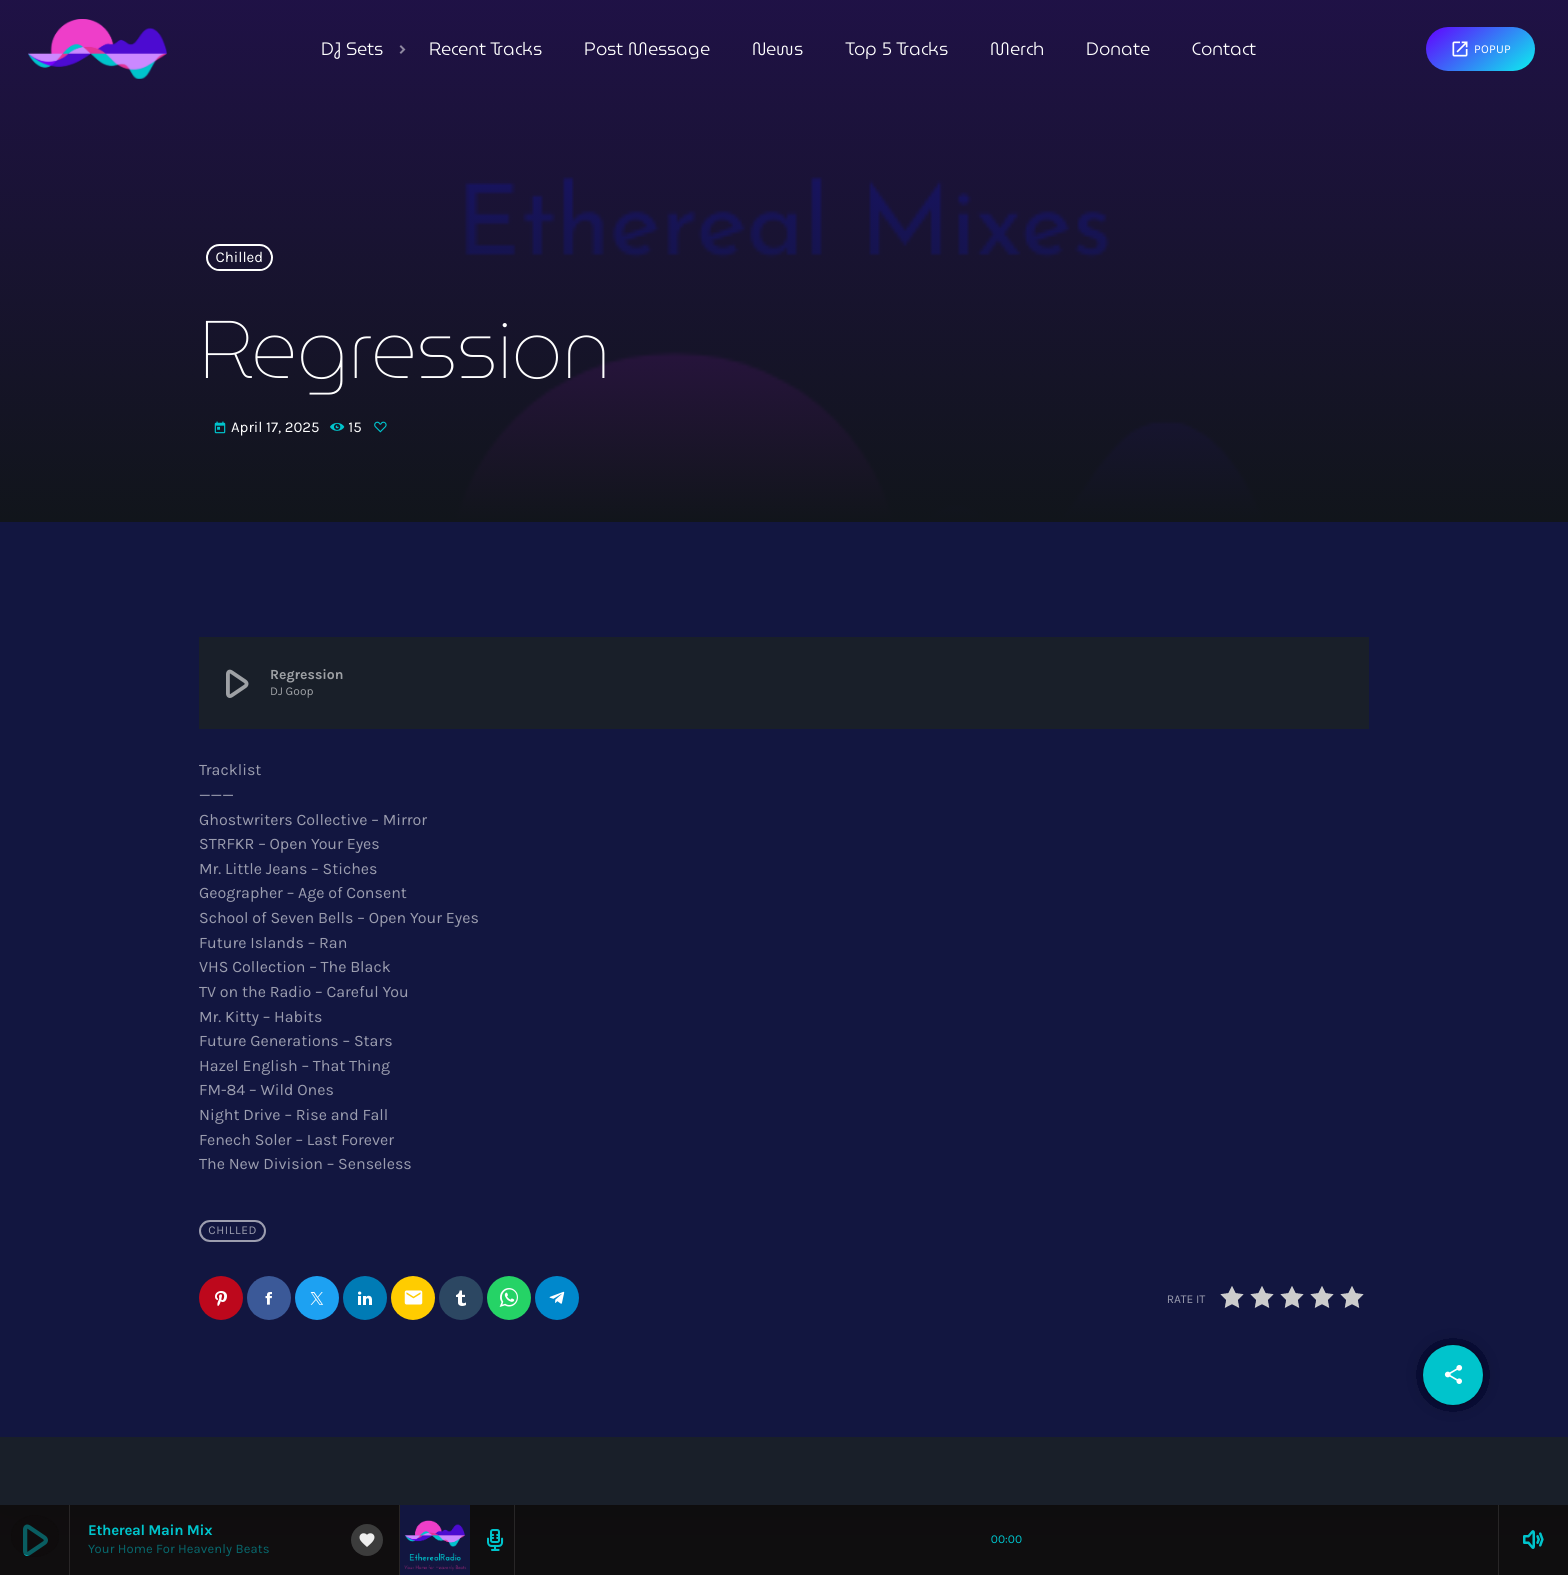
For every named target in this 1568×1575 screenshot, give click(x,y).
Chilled (240, 258)
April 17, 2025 (268, 428)
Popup (1480, 49)
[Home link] (97, 49)
